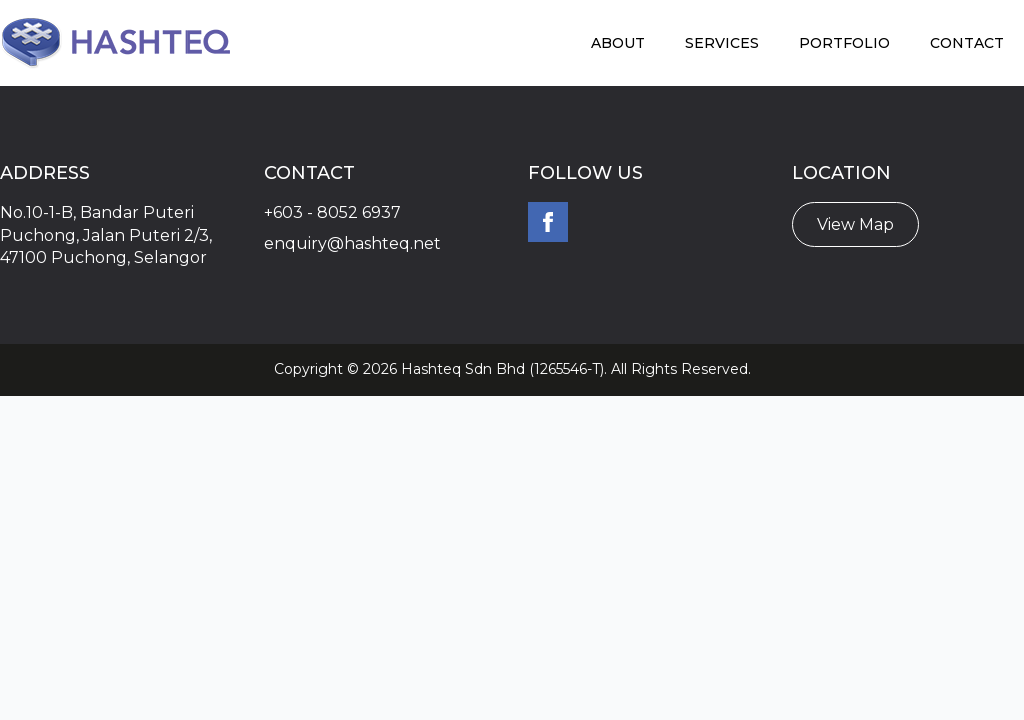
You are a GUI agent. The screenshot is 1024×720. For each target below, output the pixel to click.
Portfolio (844, 43)
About (618, 43)
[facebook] (548, 222)
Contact (967, 43)
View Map (855, 224)
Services (722, 43)
